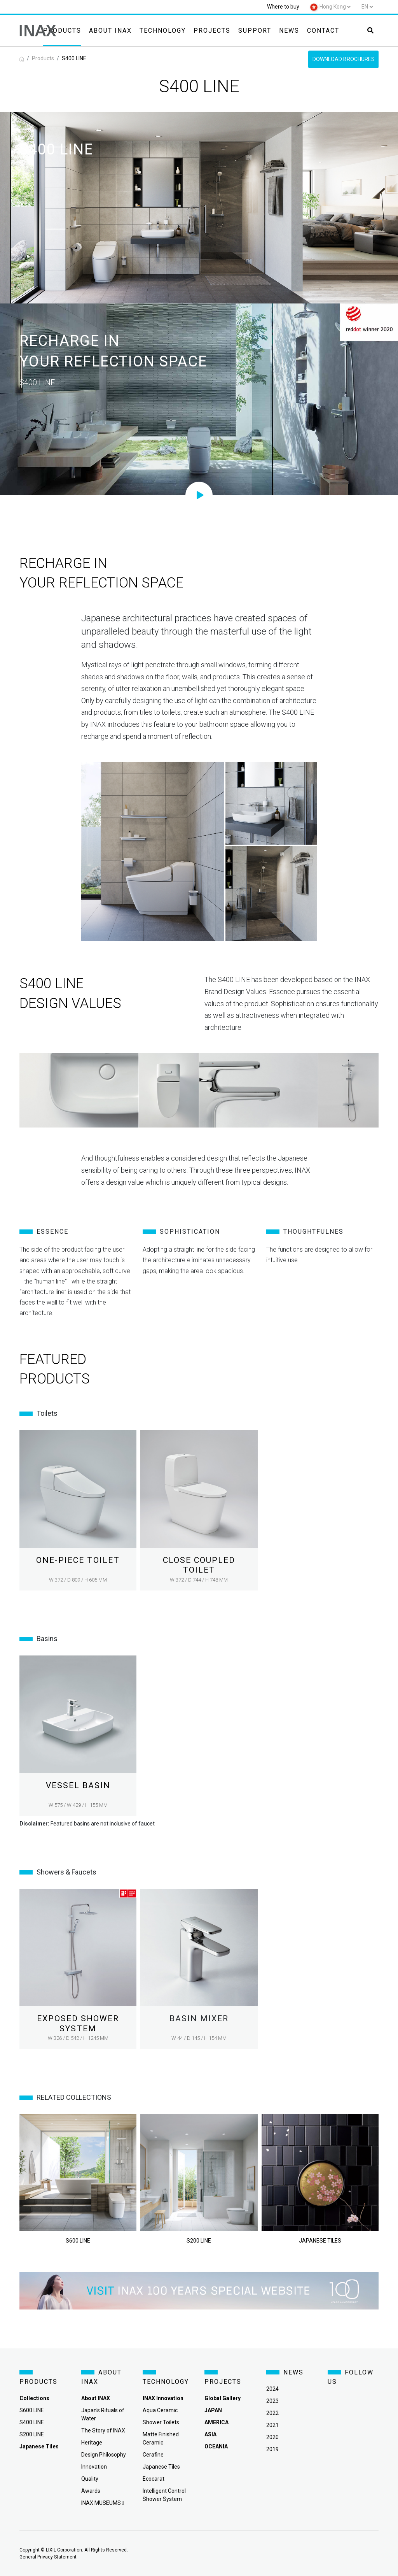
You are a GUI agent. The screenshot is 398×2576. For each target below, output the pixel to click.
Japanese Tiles (161, 2467)
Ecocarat (153, 2479)
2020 (272, 2437)
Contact (323, 30)
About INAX (110, 30)
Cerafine (153, 2454)
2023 (272, 2401)
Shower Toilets (161, 2422)
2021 (272, 2425)
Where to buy (283, 7)
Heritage (91, 2442)
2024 (272, 2389)
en (364, 7)
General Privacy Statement (48, 2557)
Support (254, 30)
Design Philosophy (103, 2454)
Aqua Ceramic (160, 2410)
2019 (272, 2449)
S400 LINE (31, 2422)
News (289, 30)
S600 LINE (31, 2410)
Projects (212, 30)
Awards (90, 2491)
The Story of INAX (103, 2430)
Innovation (94, 2467)
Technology (163, 30)
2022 (272, 2413)
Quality (89, 2479)
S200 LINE (31, 2434)
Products (62, 30)
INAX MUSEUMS (102, 2503)
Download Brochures (343, 59)
